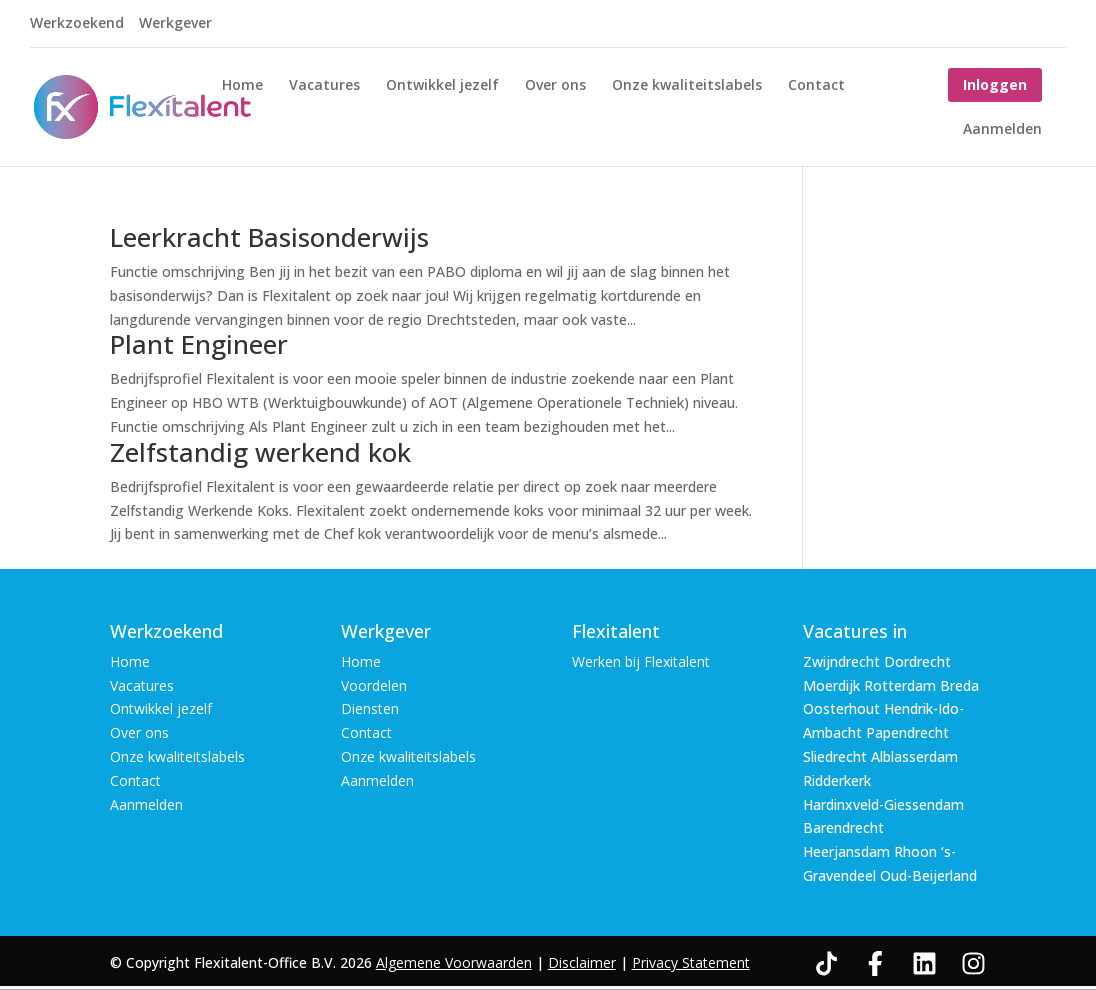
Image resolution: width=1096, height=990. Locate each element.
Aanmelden (1002, 130)
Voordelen (374, 685)
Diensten (370, 708)
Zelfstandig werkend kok (260, 452)
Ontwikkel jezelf (442, 86)
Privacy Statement (691, 962)
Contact (816, 86)
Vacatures (324, 86)
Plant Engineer (199, 344)
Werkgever (175, 24)
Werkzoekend (77, 24)
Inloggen (995, 84)
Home (242, 86)
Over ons (555, 86)
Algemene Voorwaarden (454, 962)
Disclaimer (582, 962)
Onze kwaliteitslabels (687, 86)
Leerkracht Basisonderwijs (269, 237)
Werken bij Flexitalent (641, 661)
